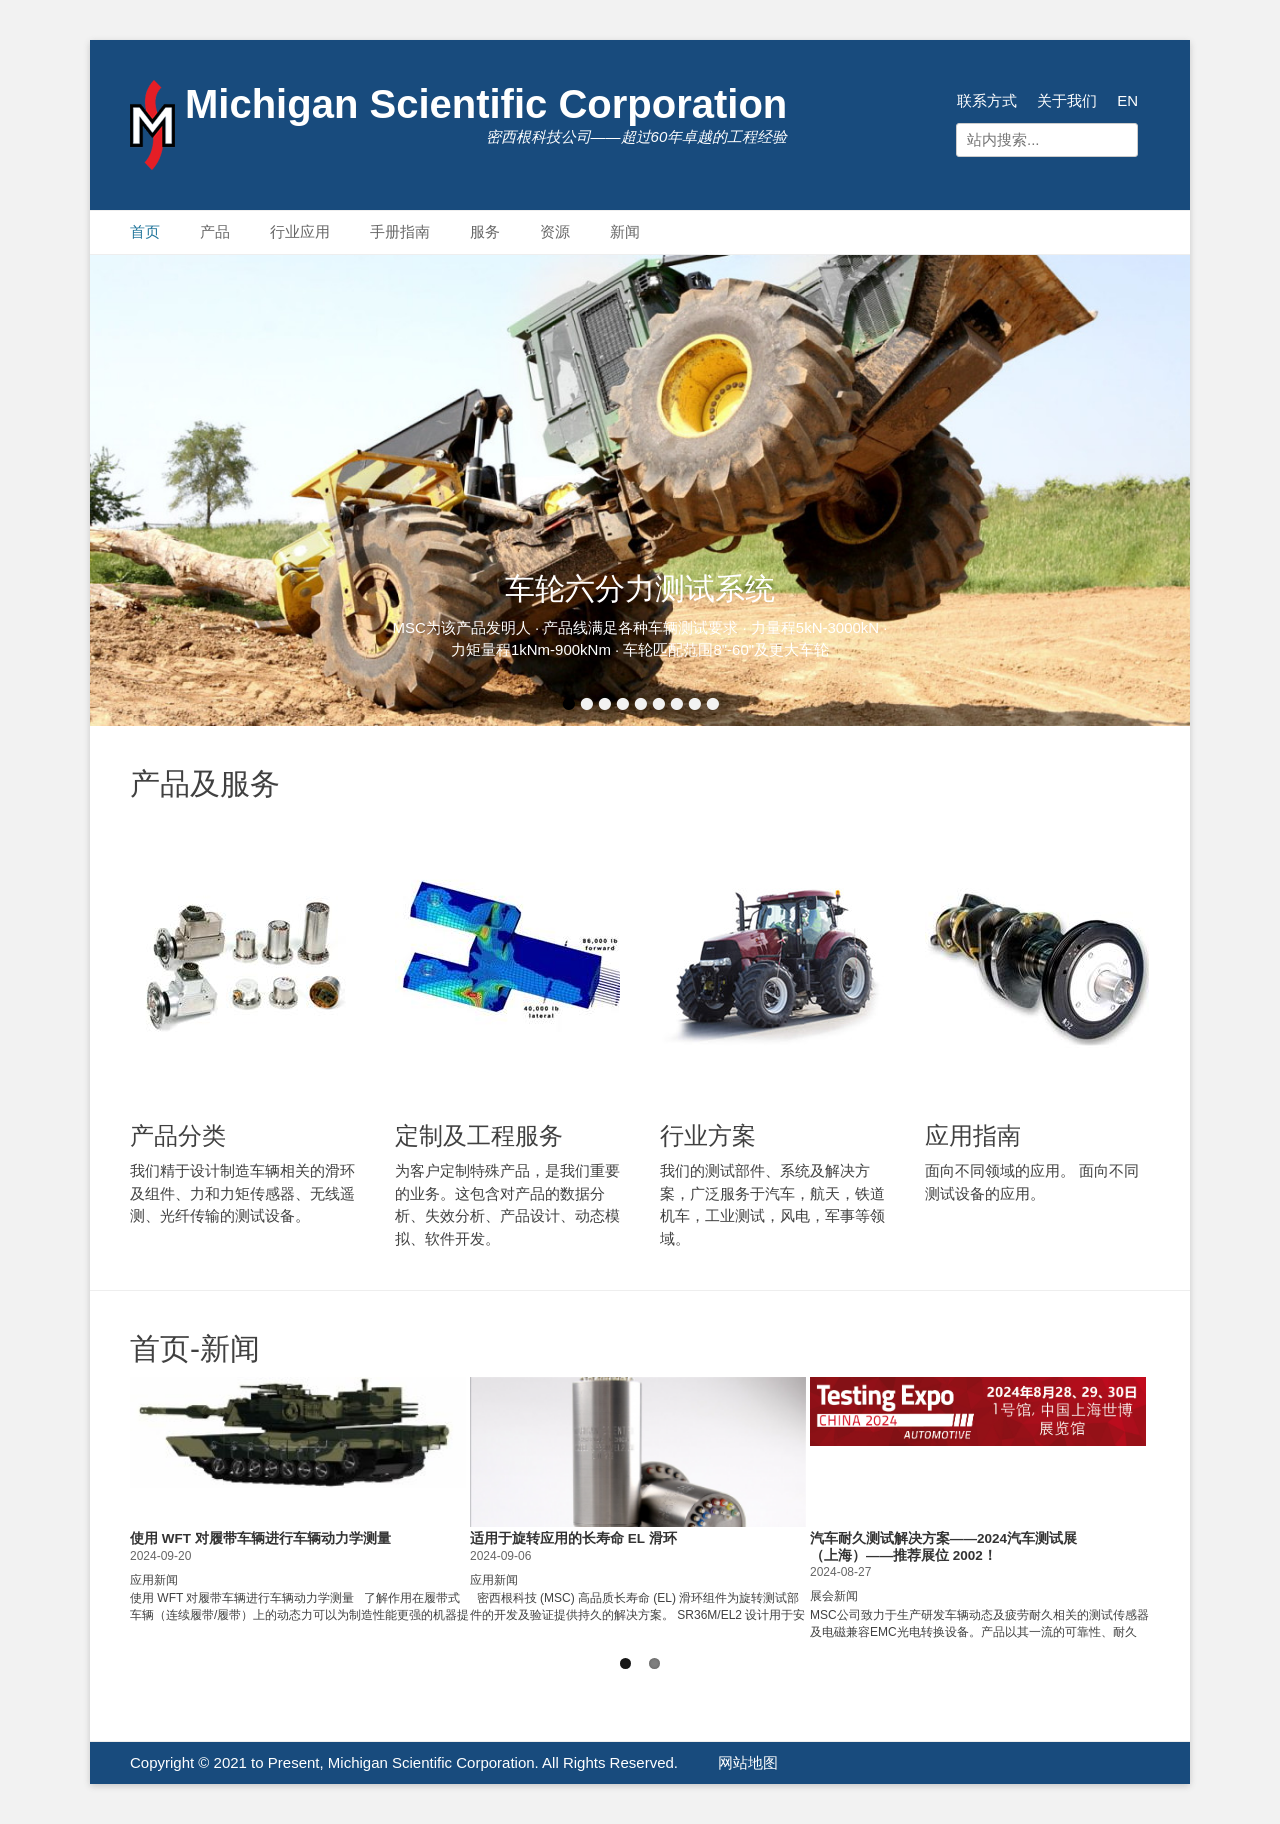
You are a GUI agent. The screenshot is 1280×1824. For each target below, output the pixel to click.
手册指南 (400, 231)
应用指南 (973, 1135)
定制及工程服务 (479, 1135)
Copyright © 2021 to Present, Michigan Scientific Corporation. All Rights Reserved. (404, 1762)
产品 (215, 231)
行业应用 (300, 231)
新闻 (625, 231)
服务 (485, 231)
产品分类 (178, 1135)
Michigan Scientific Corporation (486, 104)
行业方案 (708, 1135)
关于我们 (1067, 100)
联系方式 (987, 100)
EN (1127, 100)
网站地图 (748, 1762)
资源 (555, 231)
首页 (145, 231)
